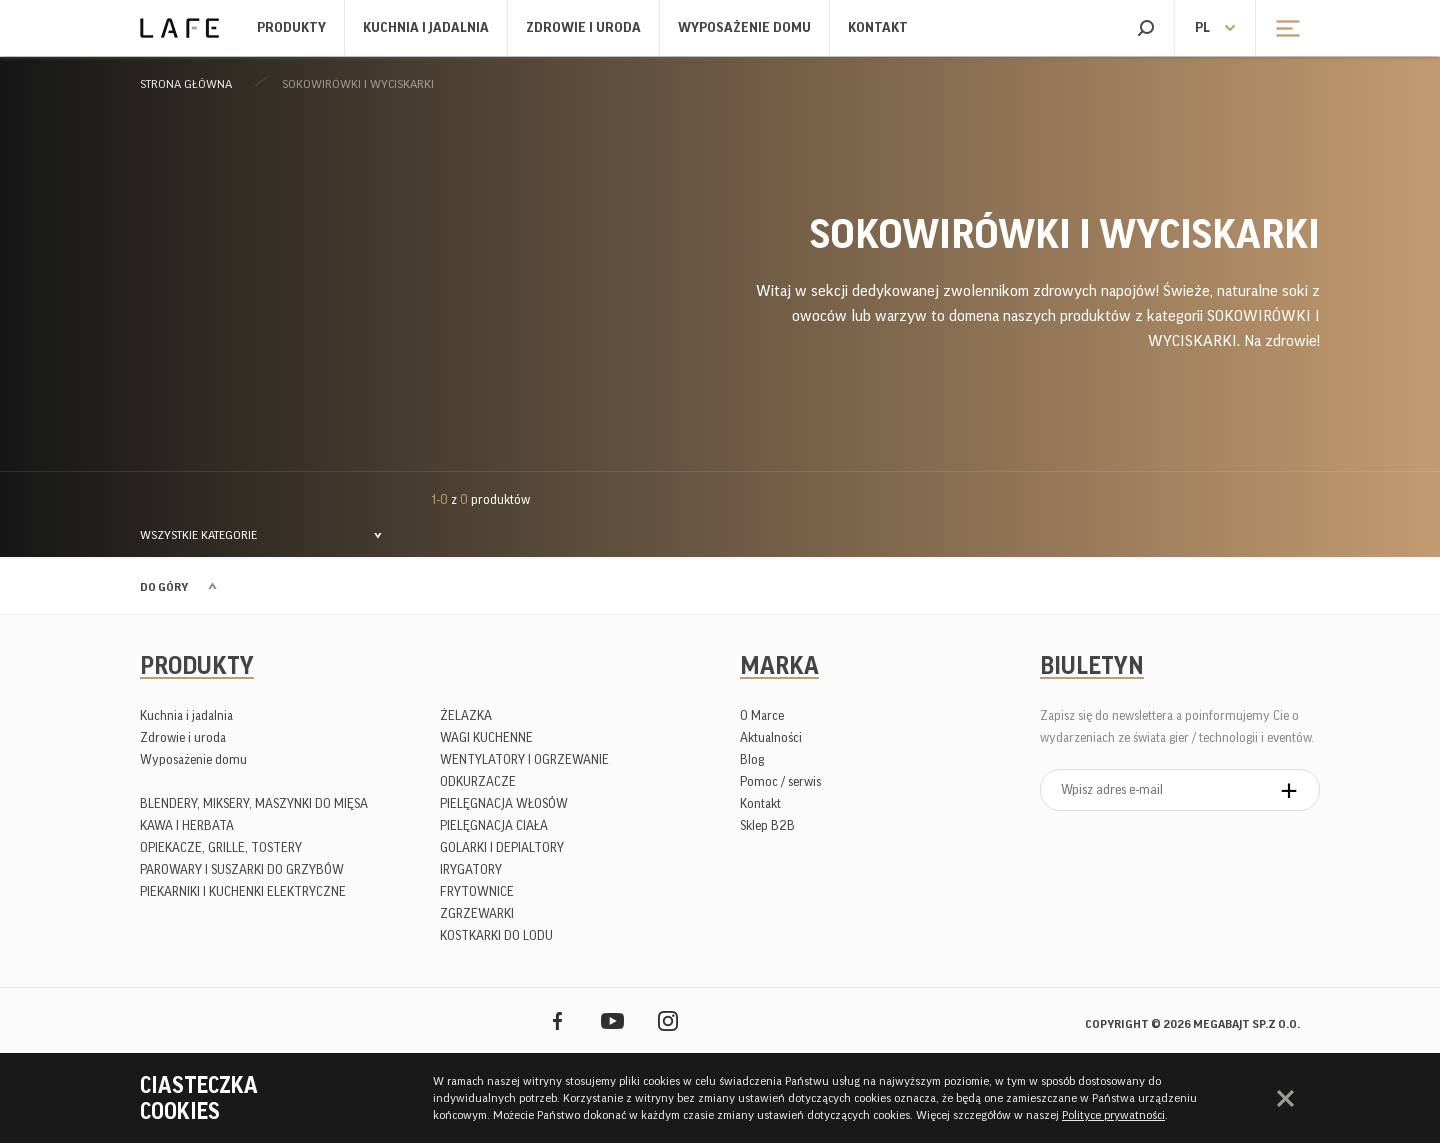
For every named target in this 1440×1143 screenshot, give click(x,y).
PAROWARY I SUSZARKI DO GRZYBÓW (242, 869)
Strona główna (186, 84)
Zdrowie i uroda (583, 28)
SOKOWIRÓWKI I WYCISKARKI (358, 84)
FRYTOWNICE (477, 891)
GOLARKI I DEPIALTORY (502, 847)
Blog (752, 759)
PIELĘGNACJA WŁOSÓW (504, 803)
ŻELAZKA (466, 715)
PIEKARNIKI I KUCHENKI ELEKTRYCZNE (243, 891)
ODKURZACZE (478, 781)
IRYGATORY (471, 869)
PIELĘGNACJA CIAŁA (494, 825)
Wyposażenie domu (744, 28)
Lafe (179, 28)
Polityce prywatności (1113, 1115)
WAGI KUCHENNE (486, 737)
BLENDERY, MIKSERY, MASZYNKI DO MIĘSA (254, 803)
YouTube (612, 1020)
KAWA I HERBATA (187, 825)
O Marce (762, 715)
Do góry (164, 587)
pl (1202, 28)
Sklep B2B (767, 825)
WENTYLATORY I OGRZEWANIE (524, 759)
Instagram (667, 1020)
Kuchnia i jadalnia (426, 28)
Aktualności (771, 737)
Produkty (291, 28)
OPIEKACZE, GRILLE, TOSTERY (221, 847)
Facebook (557, 1020)
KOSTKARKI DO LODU (496, 935)
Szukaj (1145, 28)
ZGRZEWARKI (477, 913)
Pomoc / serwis (780, 781)
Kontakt (878, 28)
